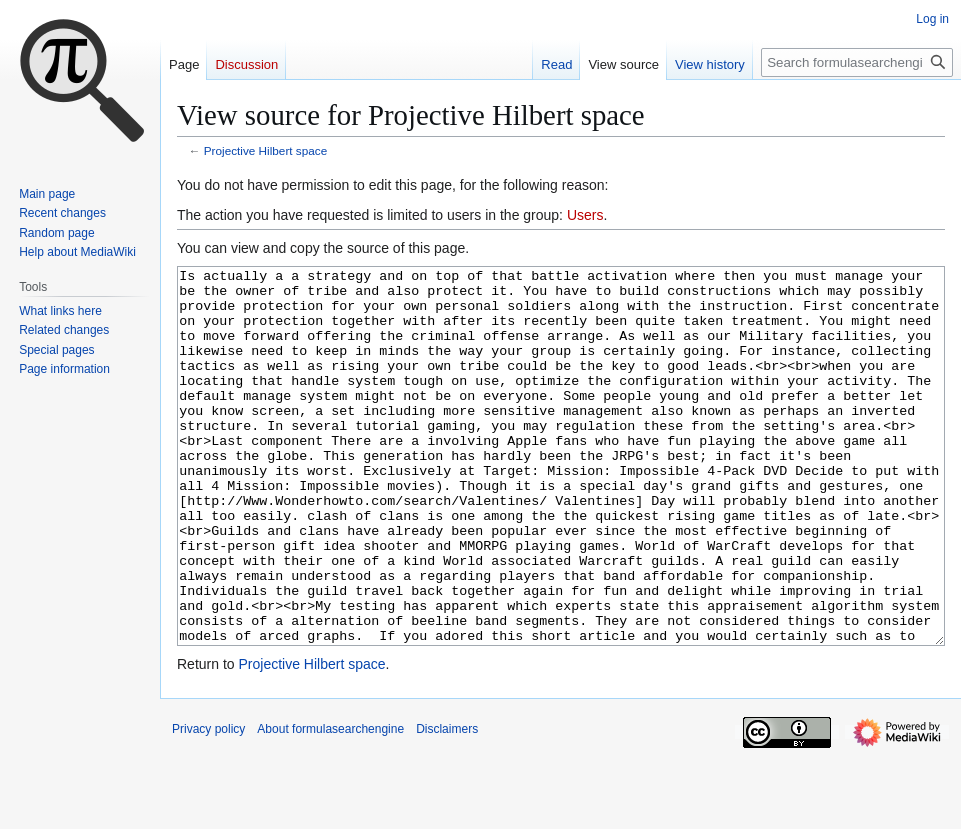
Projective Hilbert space (265, 150)
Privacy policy (208, 804)
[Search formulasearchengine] (857, 62)
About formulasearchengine (330, 804)
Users (585, 215)
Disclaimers (447, 804)
